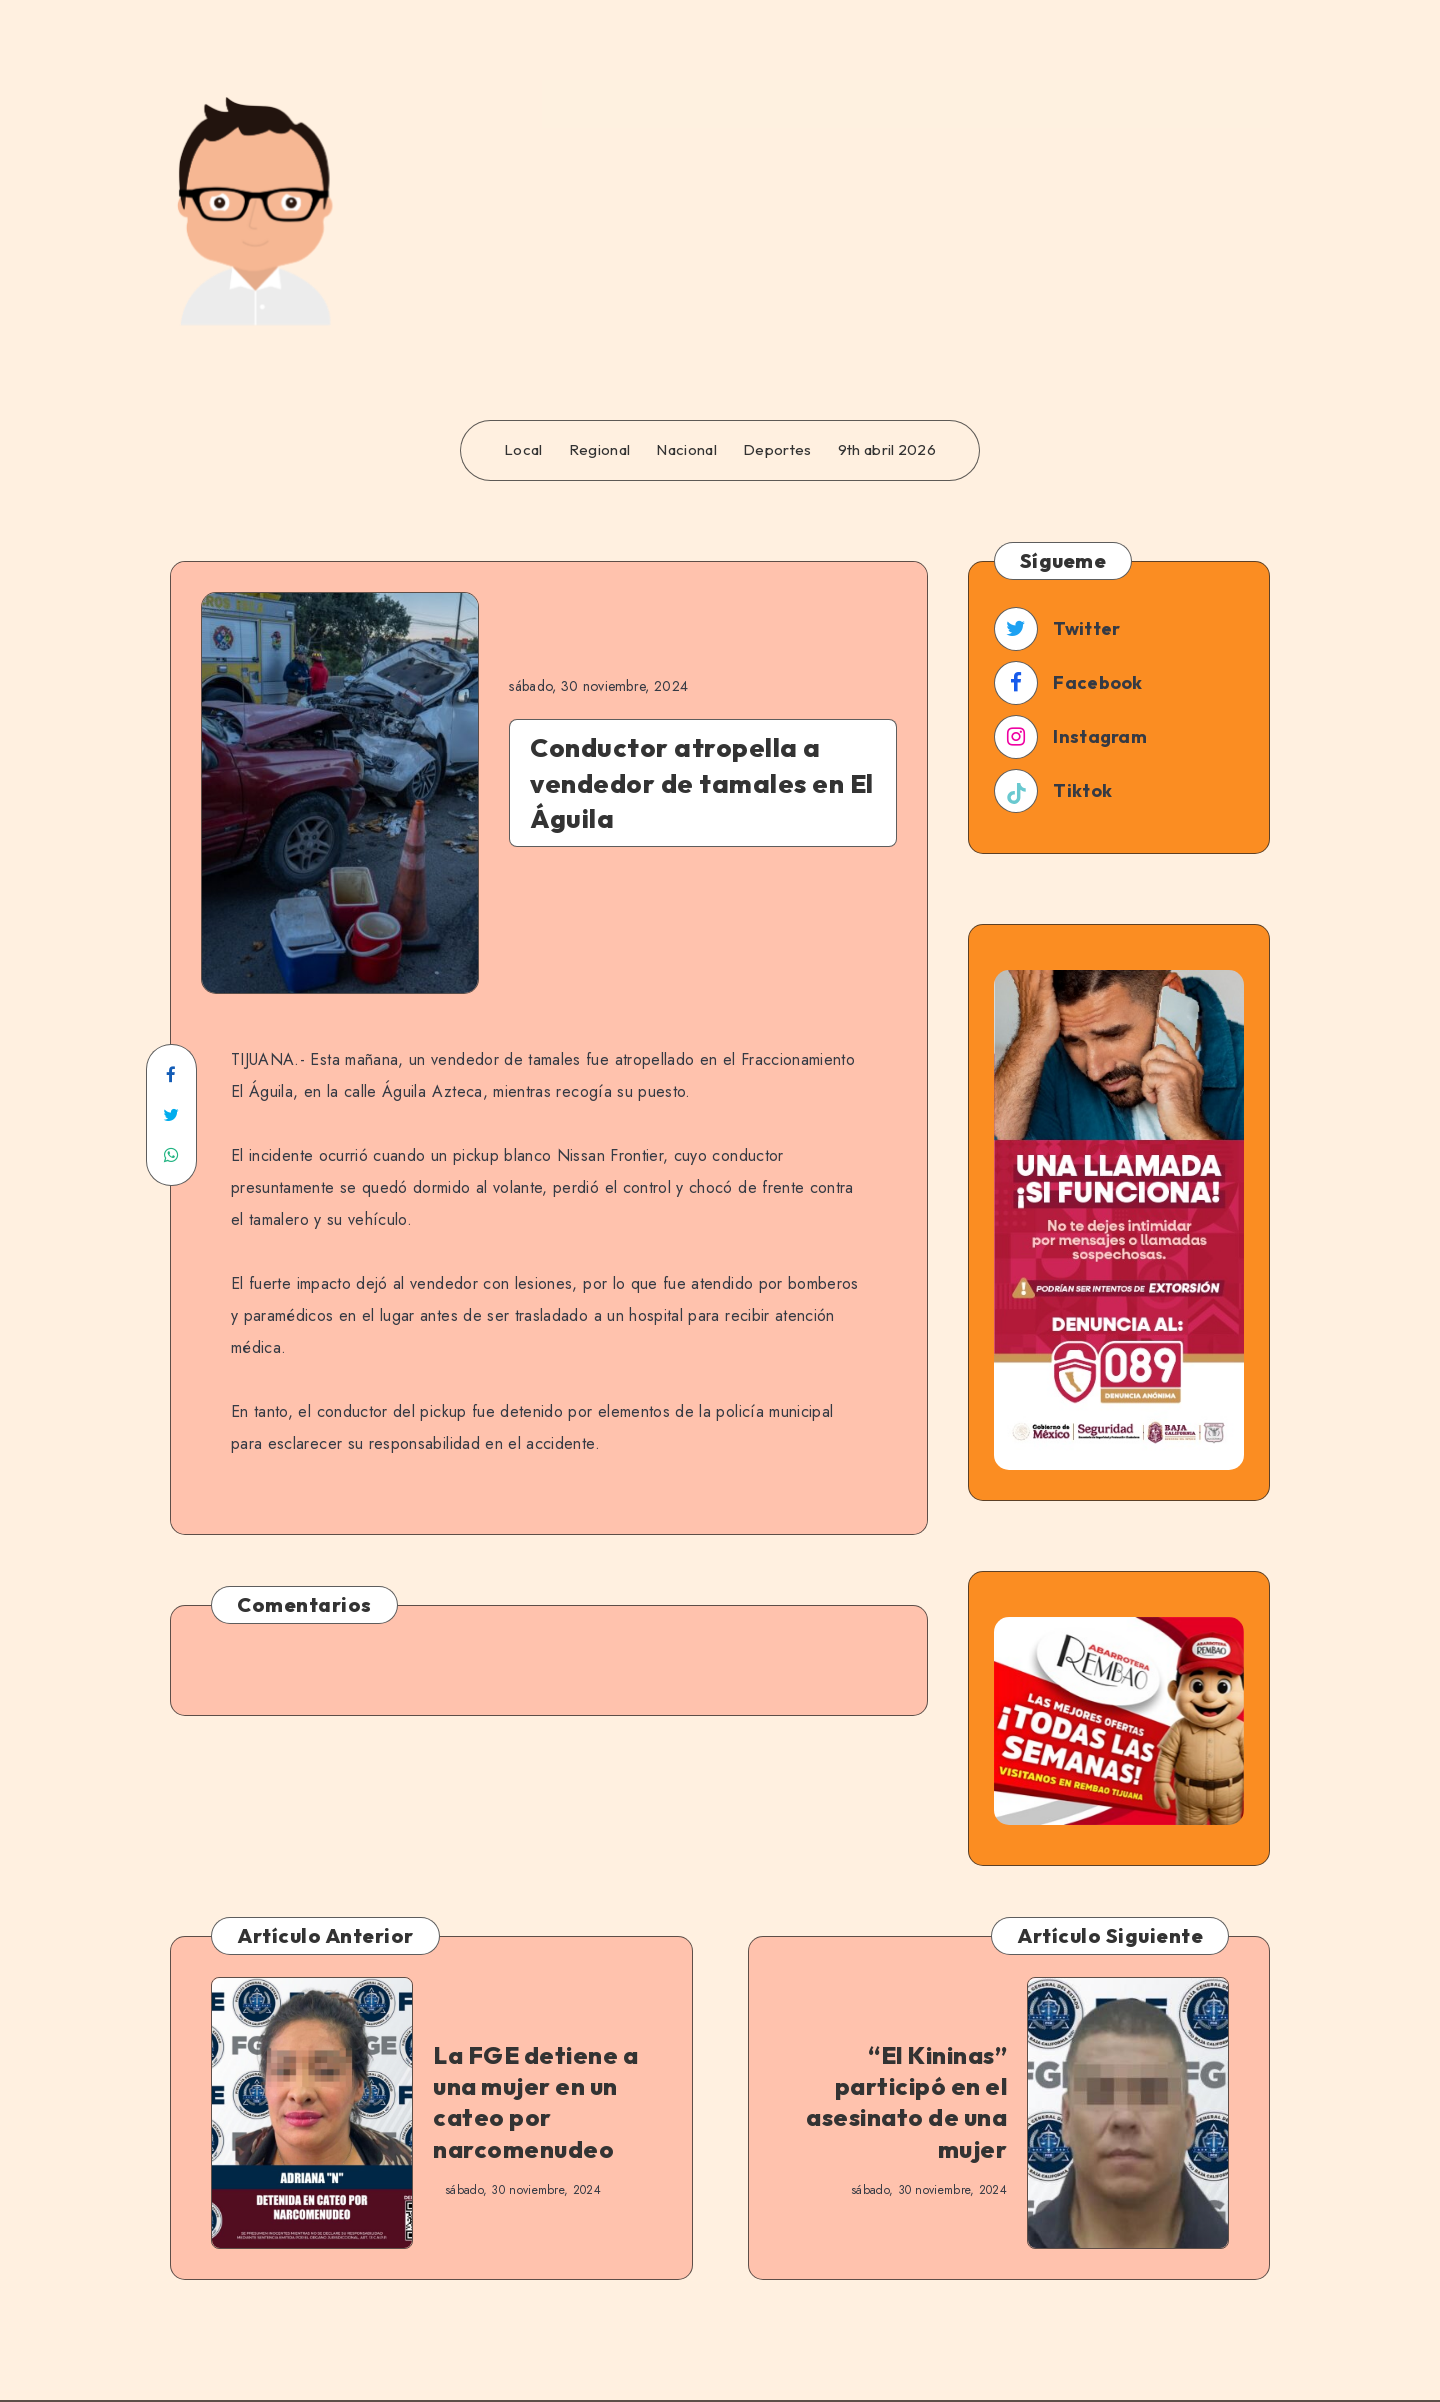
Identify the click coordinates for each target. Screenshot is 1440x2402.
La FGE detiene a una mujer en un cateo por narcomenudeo (535, 2102)
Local (523, 450)
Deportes (777, 450)
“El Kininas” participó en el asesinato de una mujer (906, 2102)
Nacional (686, 450)
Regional (599, 450)
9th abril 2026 (887, 450)
